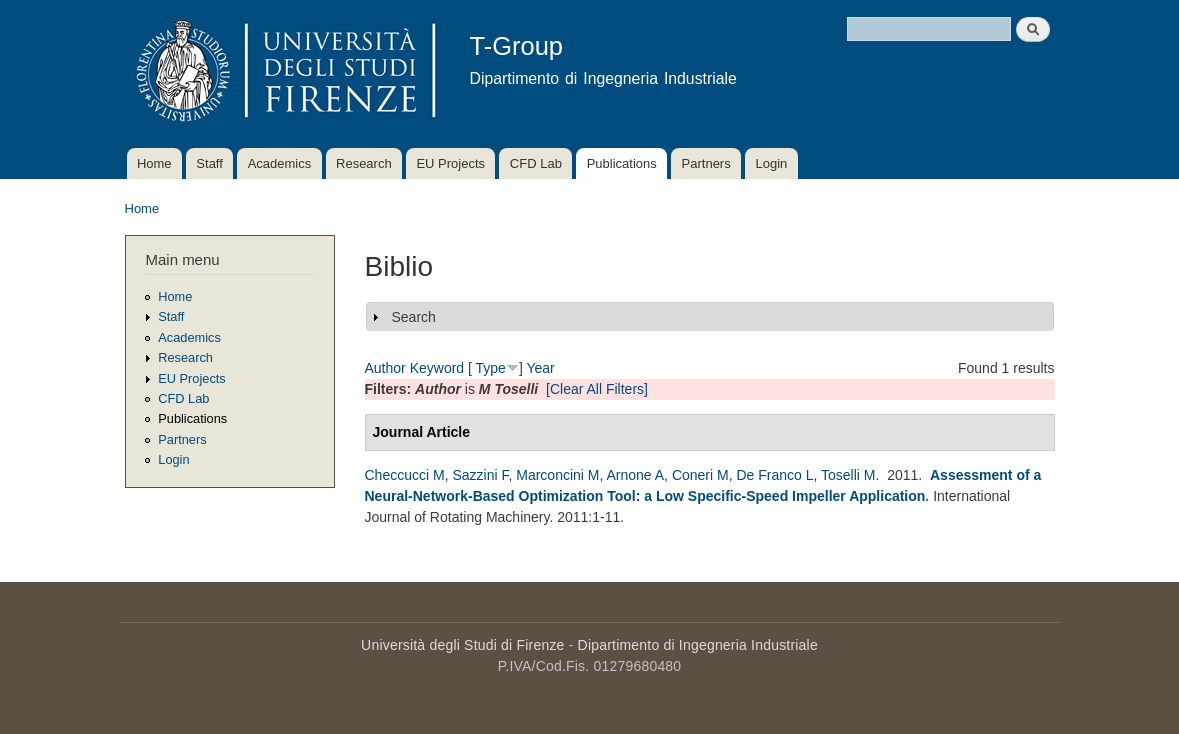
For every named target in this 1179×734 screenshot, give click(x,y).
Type (491, 368)
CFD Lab (536, 163)
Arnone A (636, 475)
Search (414, 317)
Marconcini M (557, 475)
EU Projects (450, 163)
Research (364, 163)
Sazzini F (480, 475)
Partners (706, 163)
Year (540, 368)
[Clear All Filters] (597, 389)
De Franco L (774, 475)
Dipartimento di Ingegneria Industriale (698, 645)
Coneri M (700, 475)
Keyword (437, 368)
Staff (209, 163)
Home (154, 163)
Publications (622, 163)
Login (771, 163)
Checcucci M (405, 475)
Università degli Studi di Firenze (462, 645)
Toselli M (848, 475)
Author (385, 368)
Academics (280, 163)
